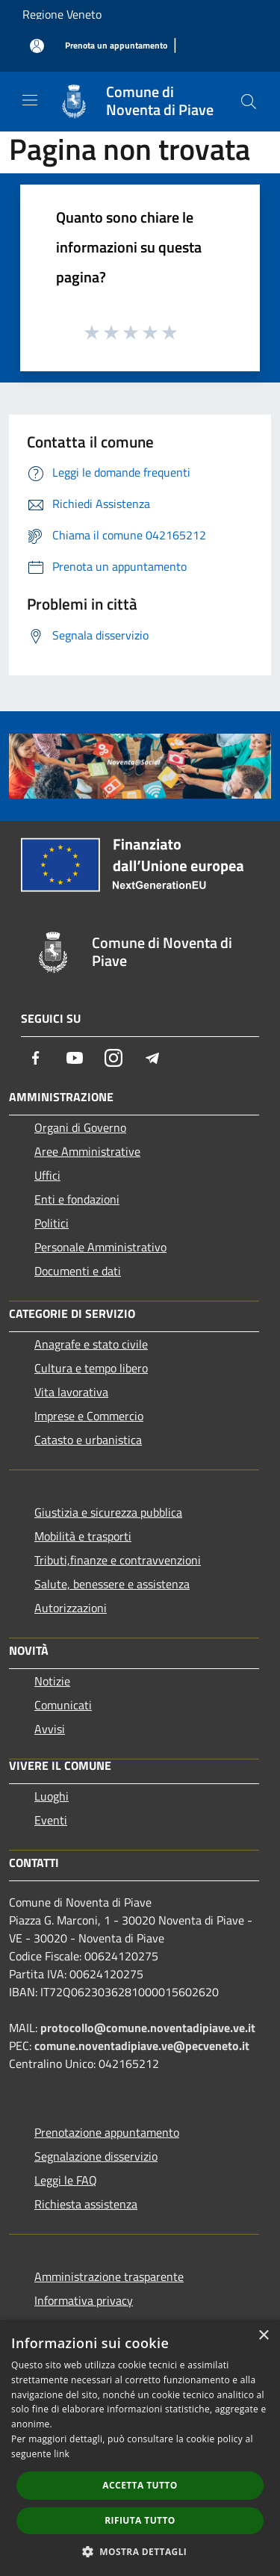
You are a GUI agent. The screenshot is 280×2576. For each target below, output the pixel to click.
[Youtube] (75, 1058)
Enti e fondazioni (76, 1199)
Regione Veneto (62, 14)
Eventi (50, 1820)
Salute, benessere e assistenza (112, 1584)
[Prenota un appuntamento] (116, 46)
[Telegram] (152, 1058)
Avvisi (49, 1729)
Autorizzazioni (70, 1608)
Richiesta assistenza (85, 2204)
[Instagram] (113, 1058)
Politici (51, 1223)
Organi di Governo (80, 1127)
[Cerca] (249, 102)
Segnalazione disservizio (96, 2156)
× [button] (263, 2335)
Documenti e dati (77, 1271)
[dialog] (140, 2448)
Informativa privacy (83, 2300)
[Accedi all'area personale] (37, 45)
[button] (140, 2551)
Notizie (52, 1681)
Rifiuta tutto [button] (140, 2520)
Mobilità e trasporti (82, 1536)
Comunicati (63, 1705)
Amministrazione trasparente (109, 2276)
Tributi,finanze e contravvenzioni (117, 1560)
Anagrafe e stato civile (91, 1344)
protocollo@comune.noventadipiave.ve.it (147, 2028)
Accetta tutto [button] (139, 2485)
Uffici (47, 1175)
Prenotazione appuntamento (106, 2132)
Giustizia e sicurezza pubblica (108, 1512)
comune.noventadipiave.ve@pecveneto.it (141, 2046)
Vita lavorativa (71, 1392)
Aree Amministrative (87, 1151)
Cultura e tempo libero (91, 1368)
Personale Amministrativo (100, 1247)
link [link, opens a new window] (61, 2453)
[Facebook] (36, 1058)
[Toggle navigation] (30, 100)
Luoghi (51, 1796)
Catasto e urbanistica (88, 1440)
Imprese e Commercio (88, 1416)
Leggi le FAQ (65, 2180)
